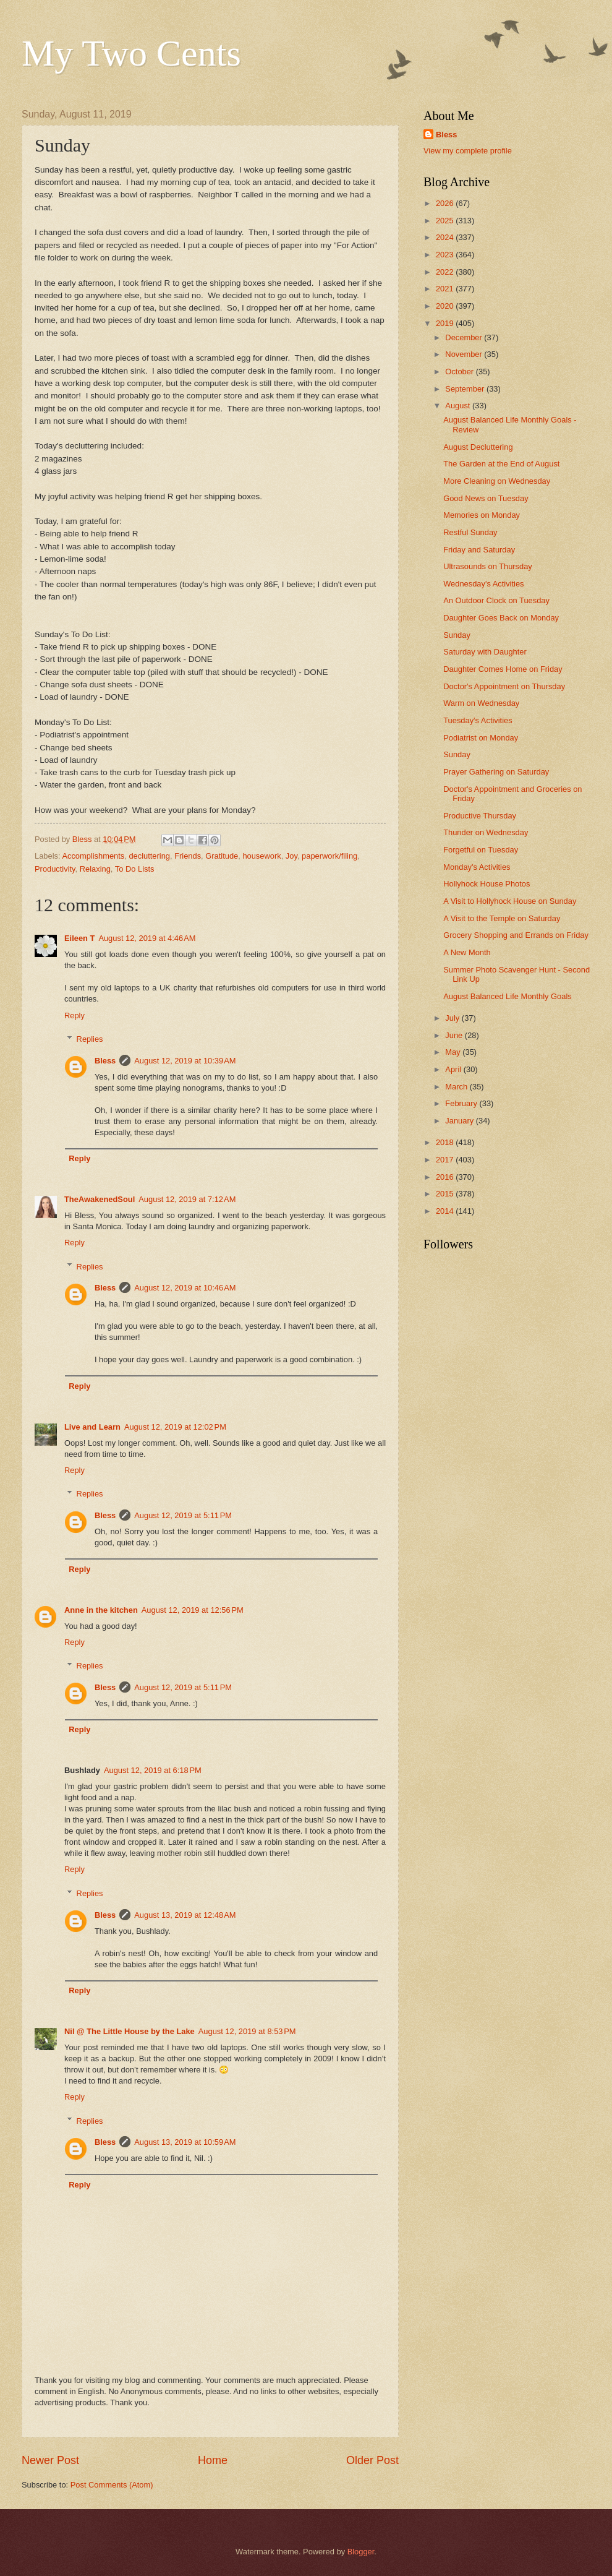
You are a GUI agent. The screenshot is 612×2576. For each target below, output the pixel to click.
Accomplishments (93, 856)
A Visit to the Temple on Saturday (501, 918)
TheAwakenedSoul (99, 1199)
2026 (446, 203)
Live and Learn (92, 1427)
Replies (90, 1039)
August (458, 405)
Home (212, 2460)
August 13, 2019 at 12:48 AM (185, 1915)
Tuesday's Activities (477, 720)
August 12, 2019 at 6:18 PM (153, 1770)
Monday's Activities (476, 867)
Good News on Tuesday (485, 498)
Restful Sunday (470, 532)
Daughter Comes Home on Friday (503, 669)
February (462, 1103)
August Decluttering (477, 447)
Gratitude (221, 856)
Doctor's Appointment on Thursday (504, 686)
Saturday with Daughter (485, 651)
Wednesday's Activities (483, 583)
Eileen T (79, 938)
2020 (446, 306)
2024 (446, 237)
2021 (446, 288)
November (464, 354)
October (460, 371)
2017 (446, 1159)
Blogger (361, 2551)
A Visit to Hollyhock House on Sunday (509, 901)
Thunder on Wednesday (485, 832)
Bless (105, 1060)
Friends (187, 856)
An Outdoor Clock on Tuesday (496, 600)
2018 (446, 1142)
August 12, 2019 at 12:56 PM (193, 1610)
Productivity (55, 869)
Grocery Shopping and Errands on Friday (516, 935)
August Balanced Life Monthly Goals (507, 996)
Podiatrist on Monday (480, 737)
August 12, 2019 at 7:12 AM (187, 1199)
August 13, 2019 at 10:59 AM (185, 2142)
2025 (446, 220)
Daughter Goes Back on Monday (501, 617)
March (457, 1086)
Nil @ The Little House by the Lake (129, 2031)
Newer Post (50, 2460)
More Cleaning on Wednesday (496, 481)
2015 (446, 1193)
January (460, 1120)
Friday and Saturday (479, 549)
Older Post (372, 2460)
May (453, 1052)
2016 (446, 1177)
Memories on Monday (481, 515)
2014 (446, 1211)
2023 (446, 254)
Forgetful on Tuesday (480, 849)
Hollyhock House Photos (486, 883)
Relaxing (95, 869)
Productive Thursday (479, 815)
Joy (291, 856)
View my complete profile (467, 150)
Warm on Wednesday (481, 703)
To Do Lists (135, 869)
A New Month (467, 952)
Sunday (456, 635)
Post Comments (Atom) (111, 2484)
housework (261, 856)
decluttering (149, 856)
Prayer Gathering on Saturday (496, 771)
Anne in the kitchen (101, 1610)
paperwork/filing (329, 856)
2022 (446, 272)
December (464, 337)
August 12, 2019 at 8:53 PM (247, 2031)
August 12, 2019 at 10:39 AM (185, 1060)
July (453, 1018)
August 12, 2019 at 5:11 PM (183, 1515)
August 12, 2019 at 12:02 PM (175, 1427)
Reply (74, 1015)
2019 (446, 323)
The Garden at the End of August (501, 463)
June (455, 1035)
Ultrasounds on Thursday (487, 566)
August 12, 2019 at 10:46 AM (185, 1287)
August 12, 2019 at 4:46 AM (146, 938)
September (466, 388)
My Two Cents (131, 53)
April (454, 1069)
